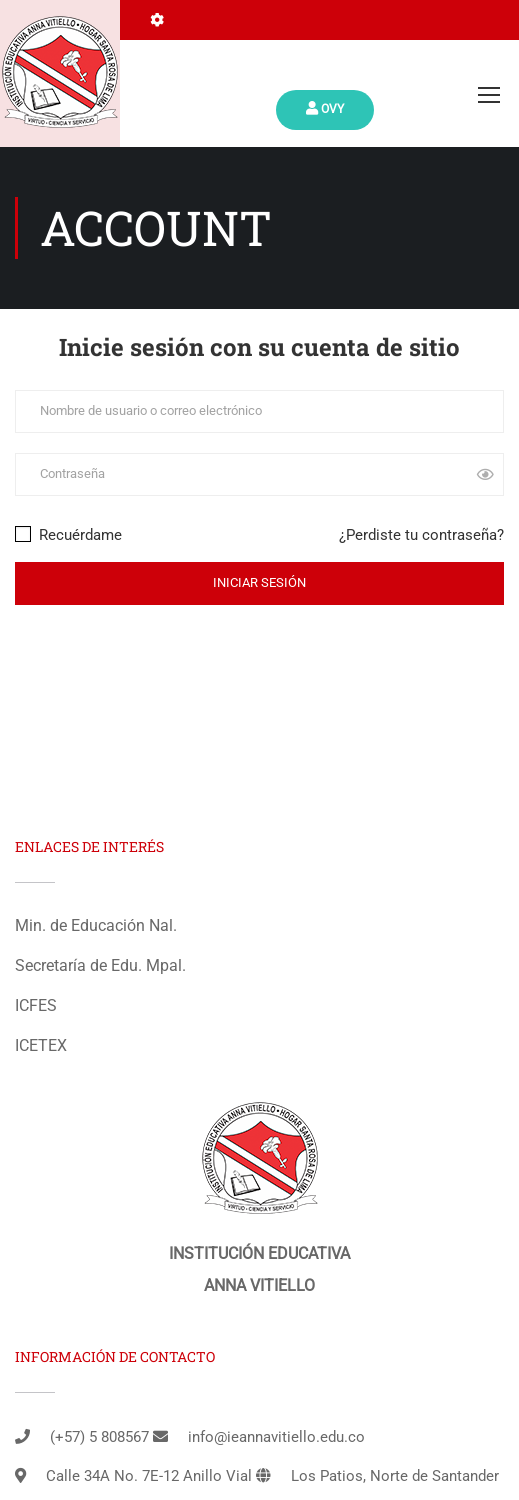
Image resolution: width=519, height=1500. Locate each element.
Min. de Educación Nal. (96, 925)
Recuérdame (68, 535)
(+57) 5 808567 (99, 1437)
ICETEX (41, 1045)
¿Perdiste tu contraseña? (421, 535)
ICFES (36, 1005)
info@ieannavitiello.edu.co (276, 1437)
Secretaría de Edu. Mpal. (100, 965)
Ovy (325, 108)
